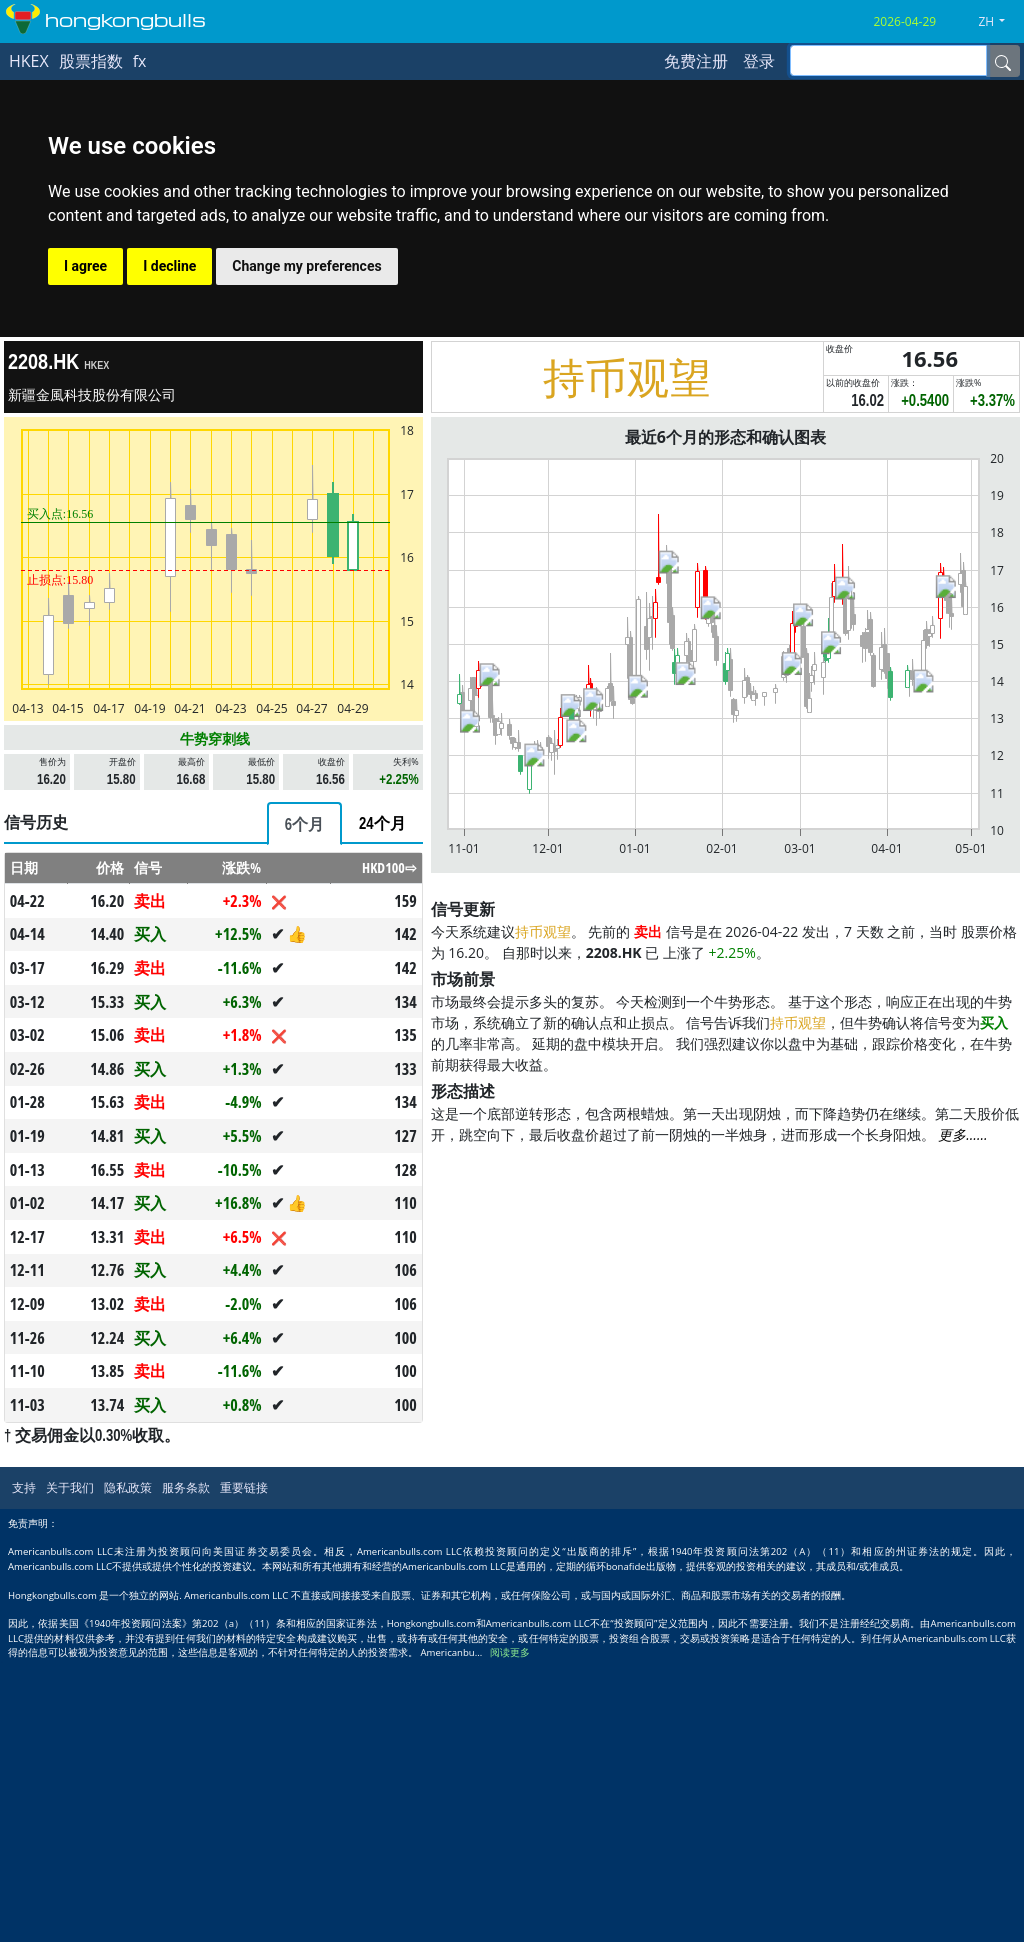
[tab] (304, 823)
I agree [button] (85, 266)
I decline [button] (169, 266)
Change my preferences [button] (306, 266)
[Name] (1003, 61)
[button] (999, 22)
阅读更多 (510, 1652)
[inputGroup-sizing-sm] (888, 60)
